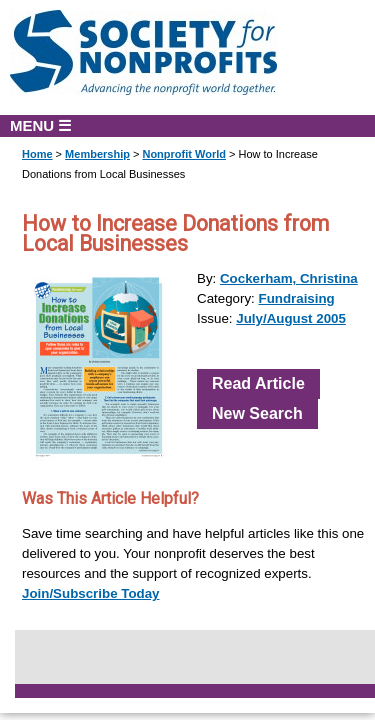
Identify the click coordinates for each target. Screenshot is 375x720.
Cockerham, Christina (289, 278)
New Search (257, 413)
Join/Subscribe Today (91, 593)
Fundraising (297, 298)
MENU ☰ (40, 125)
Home (37, 154)
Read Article (258, 383)
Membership (97, 154)
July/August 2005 (291, 318)
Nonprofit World (184, 154)
